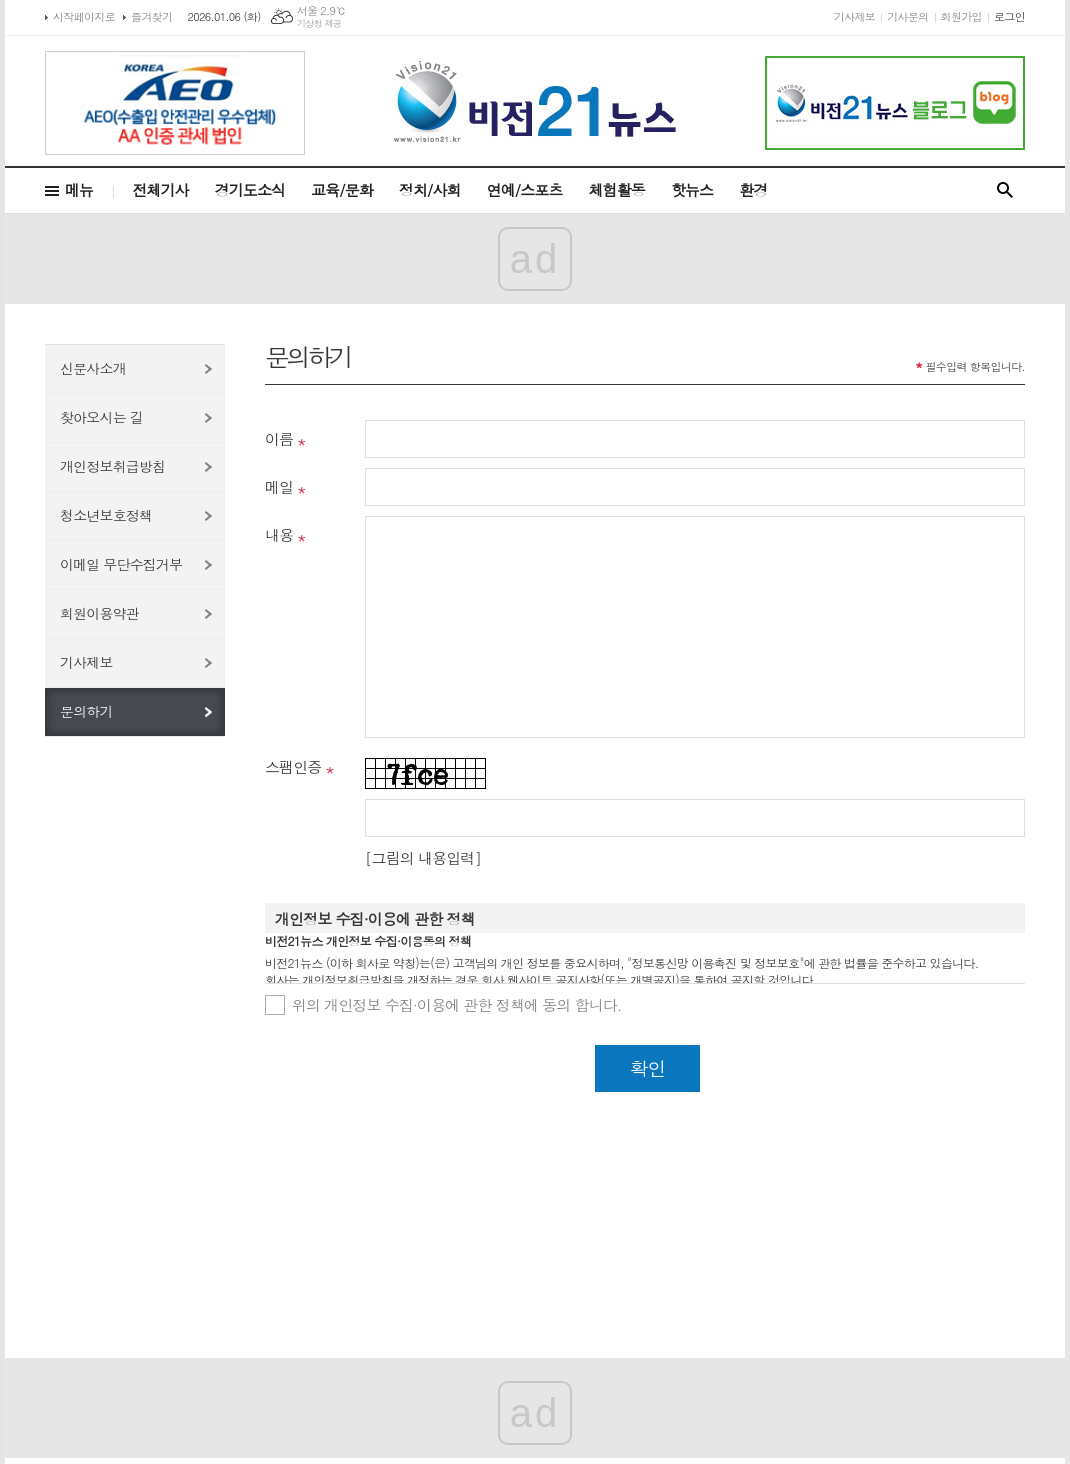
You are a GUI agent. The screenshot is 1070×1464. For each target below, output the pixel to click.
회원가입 (961, 16)
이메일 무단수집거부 (121, 564)
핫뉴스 (692, 189)
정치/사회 (430, 189)
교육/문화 (342, 189)
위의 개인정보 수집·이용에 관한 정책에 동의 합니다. (457, 1004)
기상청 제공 (319, 23)
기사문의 (907, 16)
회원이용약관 (99, 613)
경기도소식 (250, 189)
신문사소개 (93, 368)
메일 (279, 486)
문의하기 (86, 711)
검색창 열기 (1005, 190)
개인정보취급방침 (112, 466)
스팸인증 (293, 766)
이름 (279, 438)
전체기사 (160, 189)
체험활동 (617, 189)
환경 (753, 189)
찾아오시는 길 (101, 417)
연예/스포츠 (525, 189)
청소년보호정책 (106, 515)
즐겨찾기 (151, 16)
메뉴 (79, 189)
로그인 (1009, 16)
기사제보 (854, 16)
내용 (279, 534)
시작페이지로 (84, 16)
